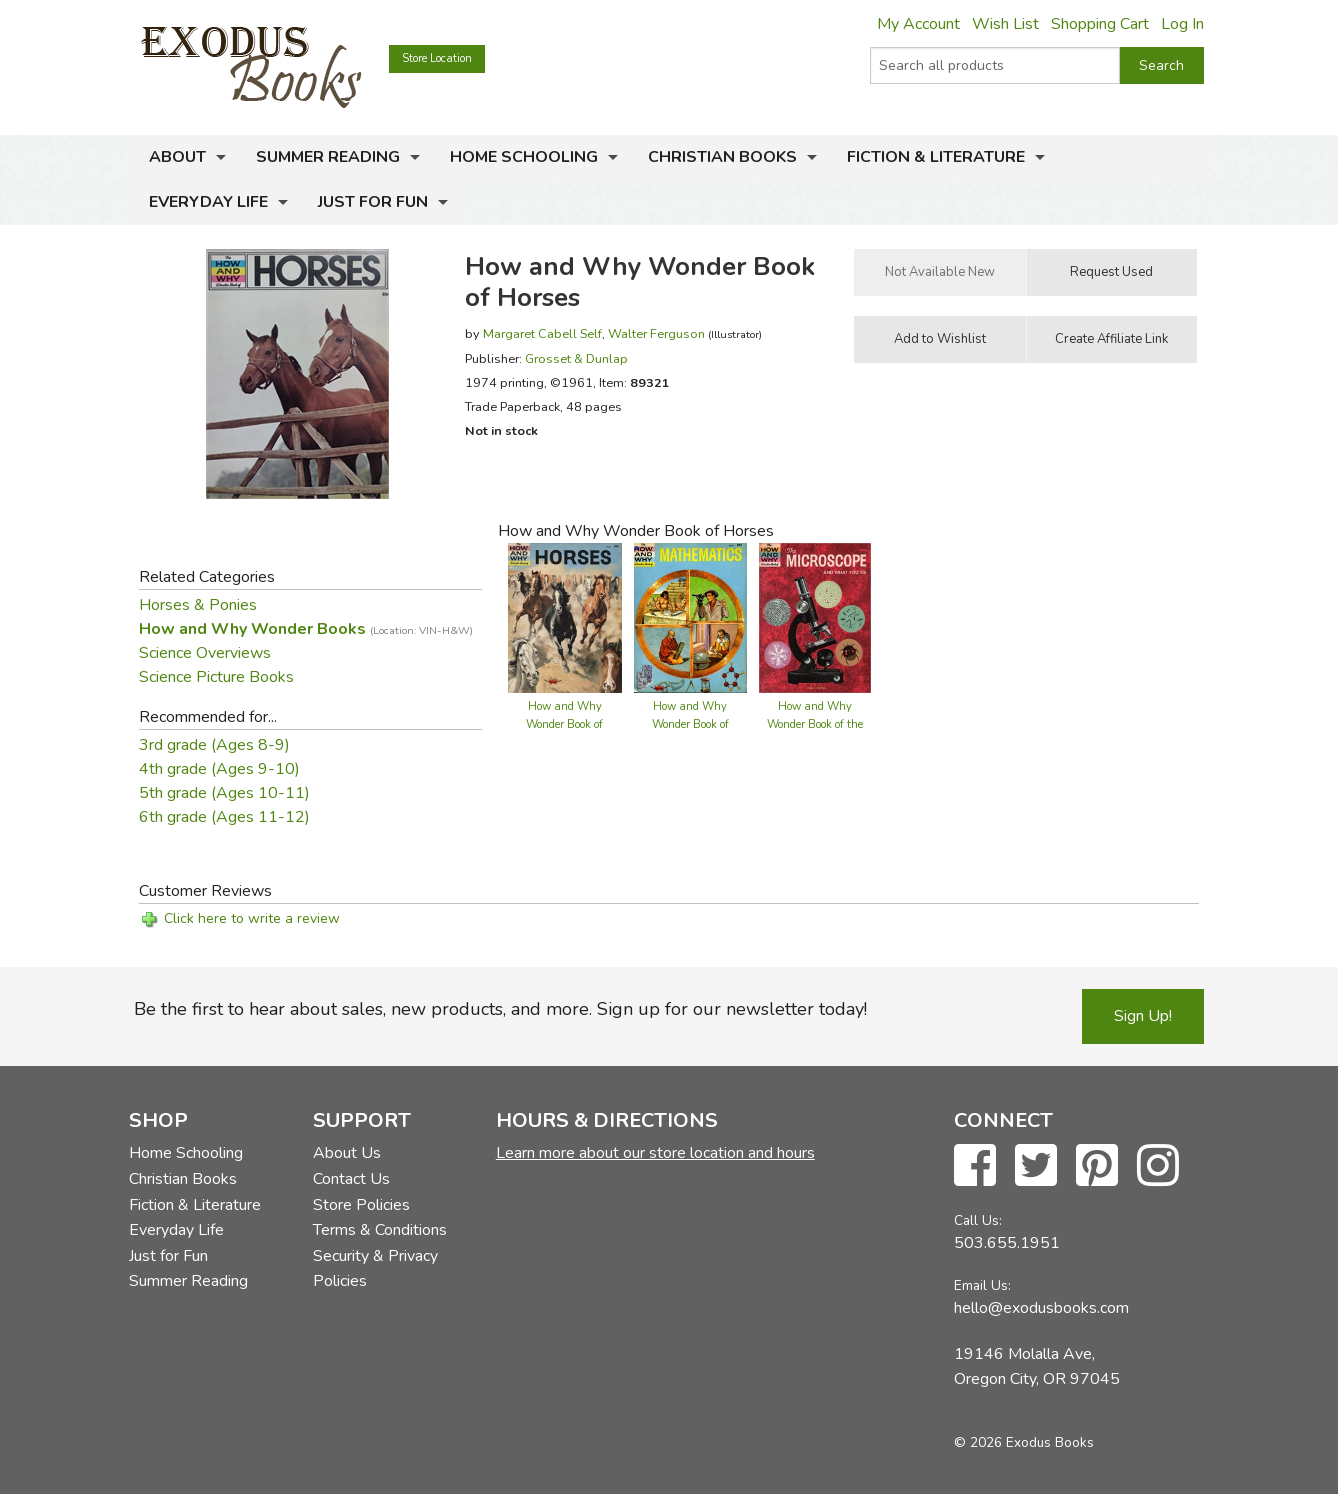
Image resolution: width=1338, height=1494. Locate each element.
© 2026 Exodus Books (1024, 1442)
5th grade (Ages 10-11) (224, 793)
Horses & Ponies (198, 605)
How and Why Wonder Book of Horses (564, 724)
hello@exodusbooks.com (1041, 1308)
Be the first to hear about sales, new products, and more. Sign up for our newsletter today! (500, 1009)
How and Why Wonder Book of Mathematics (690, 724)
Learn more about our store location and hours (655, 1153)
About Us (347, 1153)
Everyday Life (208, 202)
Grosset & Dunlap (576, 358)
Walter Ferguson (656, 333)
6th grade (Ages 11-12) (224, 817)
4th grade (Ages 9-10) (219, 769)
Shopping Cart (1100, 24)
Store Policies (361, 1205)
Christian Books (722, 157)
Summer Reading (328, 157)
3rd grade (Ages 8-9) (214, 745)
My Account (918, 24)
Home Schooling (524, 157)
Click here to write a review (252, 918)
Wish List (1005, 24)
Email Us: (982, 1285)
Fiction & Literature (936, 157)
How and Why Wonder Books (306, 629)
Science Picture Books (216, 677)
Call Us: (978, 1220)
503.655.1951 (1007, 1243)
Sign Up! (1143, 1016)
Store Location (437, 58)
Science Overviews (205, 653)
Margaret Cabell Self (542, 333)
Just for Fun (373, 202)
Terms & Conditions (380, 1230)
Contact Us (351, 1179)
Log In (1182, 24)
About (177, 157)
